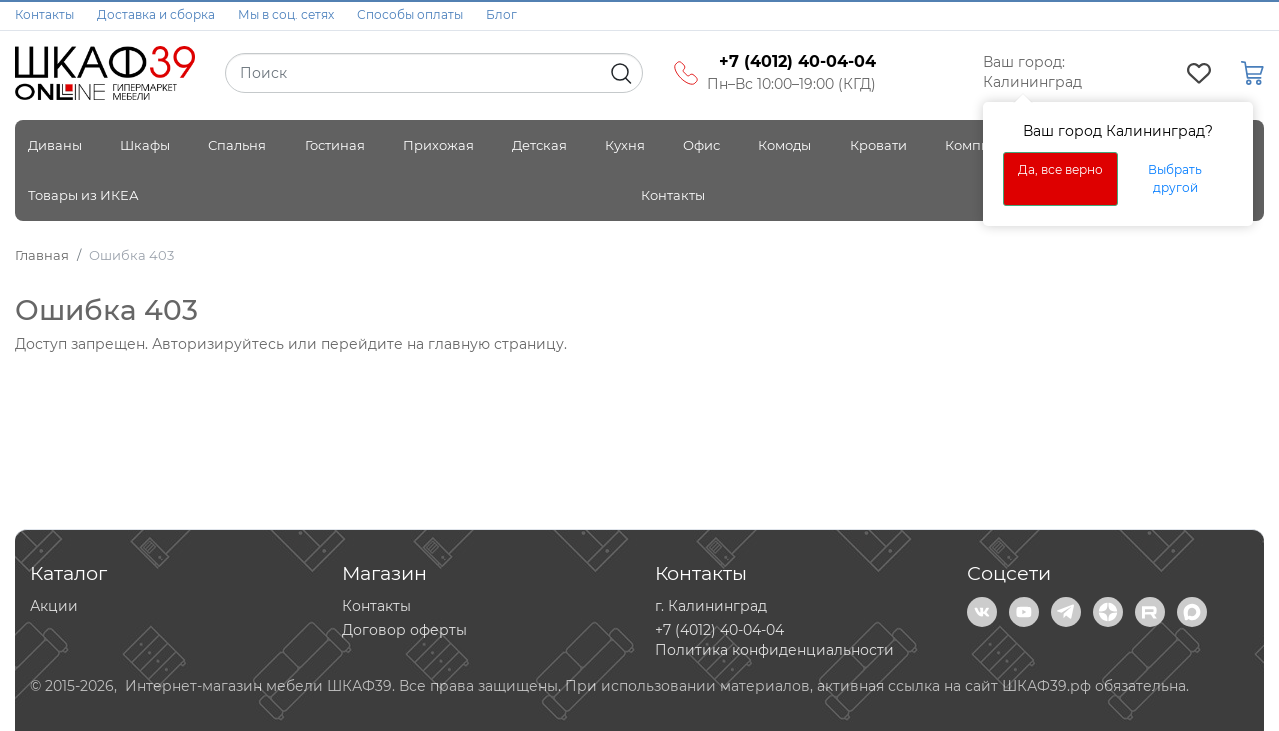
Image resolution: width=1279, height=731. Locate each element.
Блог (501, 14)
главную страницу (496, 344)
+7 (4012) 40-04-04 (719, 630)
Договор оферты (404, 630)
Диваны (55, 145)
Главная (42, 255)
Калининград (1032, 82)
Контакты (44, 14)
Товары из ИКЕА (83, 195)
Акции (54, 606)
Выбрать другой (1175, 178)
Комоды (784, 145)
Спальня (237, 145)
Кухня (625, 145)
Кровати (878, 145)
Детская (539, 145)
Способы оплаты (410, 14)
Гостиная (335, 145)
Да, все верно (1060, 169)
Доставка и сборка (156, 14)
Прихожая (438, 145)
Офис (701, 145)
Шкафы (145, 145)
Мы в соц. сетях (286, 14)
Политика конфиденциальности (774, 650)
